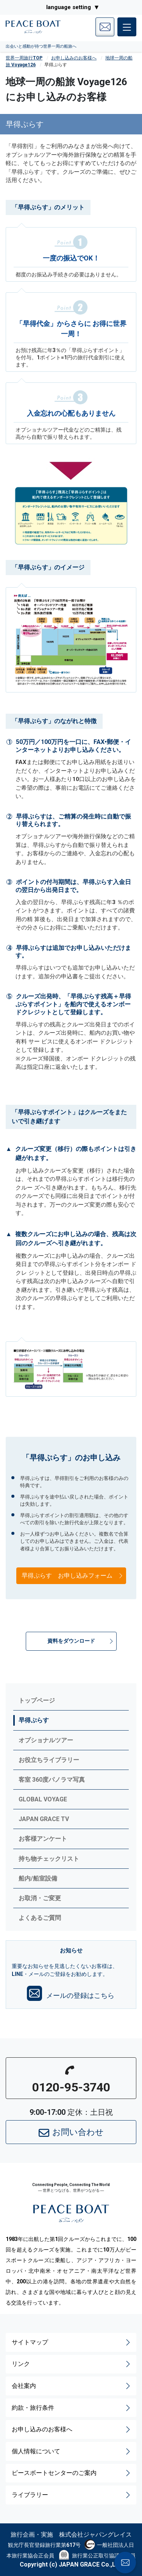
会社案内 (72, 2386)
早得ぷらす (34, 1720)
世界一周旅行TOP (24, 58)
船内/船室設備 (38, 1878)
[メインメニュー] (126, 26)
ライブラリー (72, 2495)
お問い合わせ (71, 2132)
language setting (68, 7)
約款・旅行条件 (72, 2408)
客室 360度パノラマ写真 (52, 1779)
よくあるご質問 (40, 1917)
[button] (71, 1641)
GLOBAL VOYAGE (43, 1799)
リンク (72, 2364)
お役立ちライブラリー (49, 1760)
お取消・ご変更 (40, 1898)
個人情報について (72, 2451)
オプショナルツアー (46, 1740)
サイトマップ (72, 2342)
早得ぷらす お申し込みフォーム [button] (73, 1575)
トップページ (37, 1700)
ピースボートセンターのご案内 (72, 2473)
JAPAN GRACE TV (44, 1819)
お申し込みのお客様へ (74, 58)
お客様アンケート (43, 1838)
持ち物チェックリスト (49, 1858)
